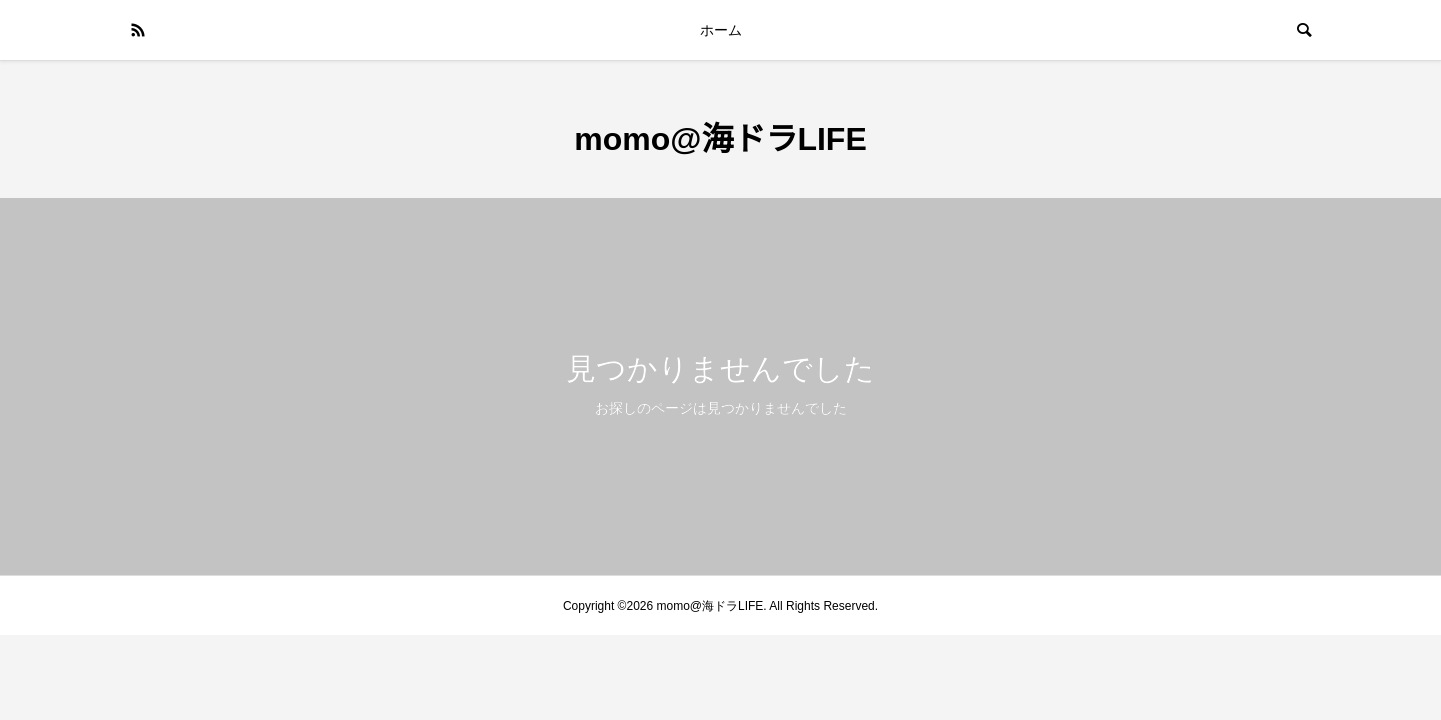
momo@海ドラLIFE (720, 139)
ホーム (721, 30)
